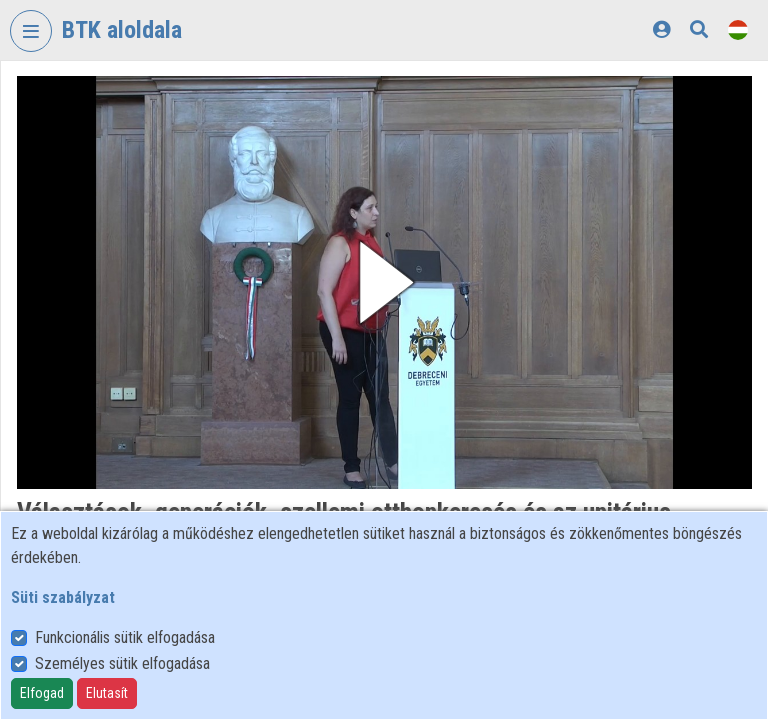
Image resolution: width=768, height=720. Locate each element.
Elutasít (107, 693)
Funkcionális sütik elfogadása (125, 637)
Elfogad (42, 693)
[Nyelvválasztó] (738, 29)
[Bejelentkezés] (661, 29)
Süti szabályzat (63, 597)
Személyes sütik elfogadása (122, 663)
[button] (384, 282)
